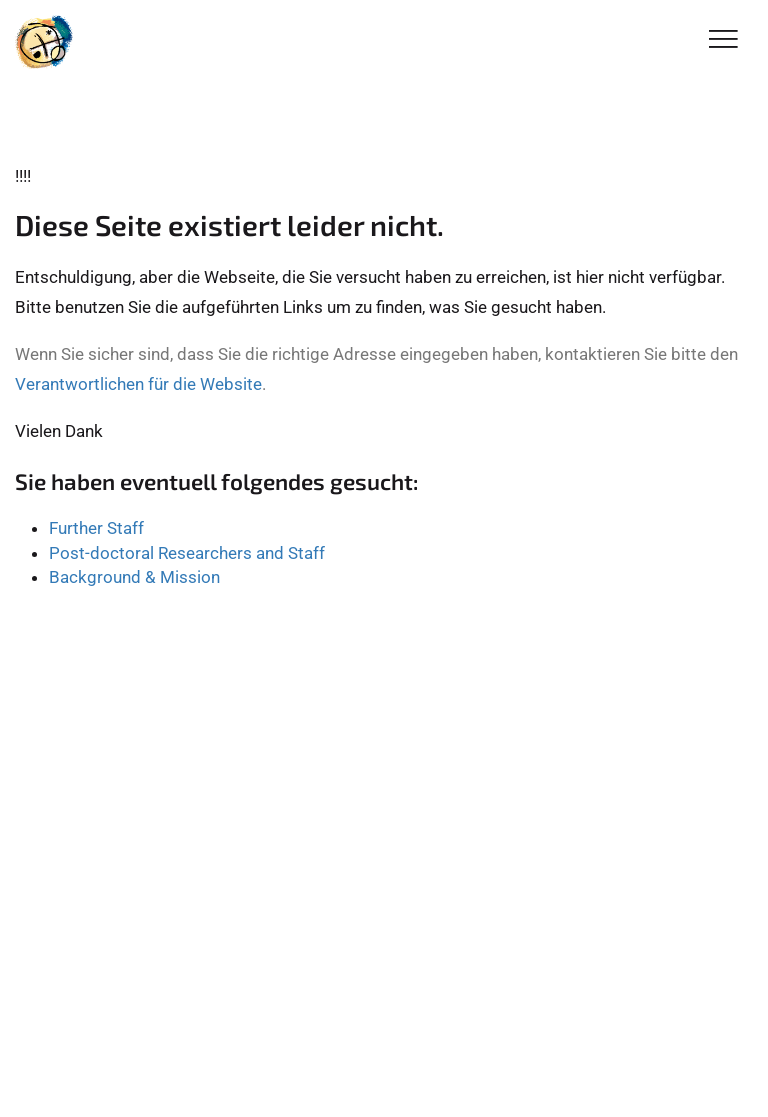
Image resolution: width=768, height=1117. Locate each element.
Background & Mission (134, 577)
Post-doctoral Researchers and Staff (187, 553)
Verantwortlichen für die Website (138, 384)
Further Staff (96, 528)
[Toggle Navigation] (723, 40)
